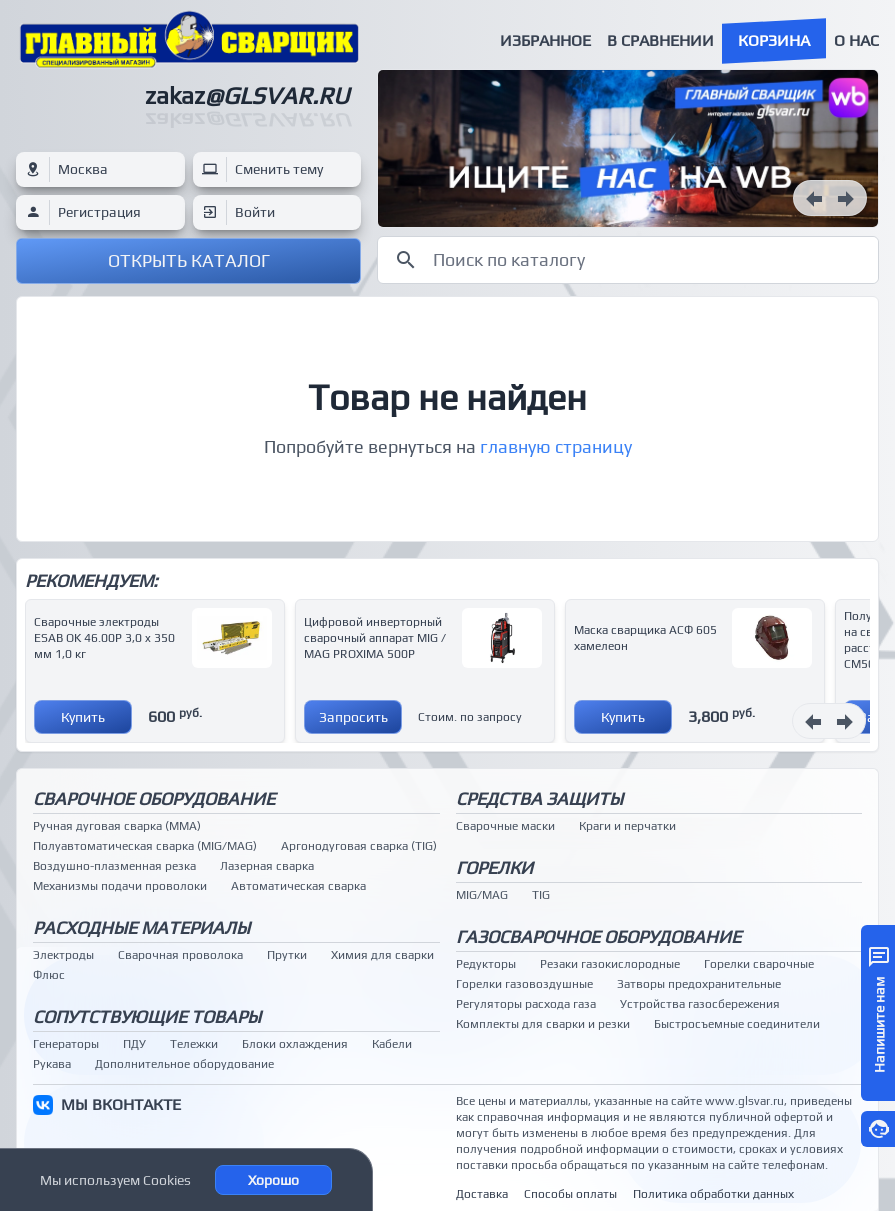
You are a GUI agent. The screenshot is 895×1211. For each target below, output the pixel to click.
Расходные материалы (141, 927)
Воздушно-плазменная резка (114, 866)
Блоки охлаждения (295, 1044)
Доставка (482, 1194)
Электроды (63, 955)
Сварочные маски (505, 826)
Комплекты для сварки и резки (543, 1024)
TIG (541, 895)
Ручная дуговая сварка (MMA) (117, 826)
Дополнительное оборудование (184, 1064)
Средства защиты (539, 798)
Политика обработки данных (713, 1194)
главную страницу (556, 446)
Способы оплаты (570, 1194)
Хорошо (273, 1180)
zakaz (247, 95)
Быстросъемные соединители (737, 1024)
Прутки (287, 955)
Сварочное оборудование (154, 798)
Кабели (392, 1044)
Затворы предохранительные (699, 984)
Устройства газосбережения (700, 1004)
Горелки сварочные (759, 964)
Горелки (494, 867)
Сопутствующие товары (147, 1016)
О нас (856, 40)
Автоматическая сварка (298, 886)
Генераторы (66, 1044)
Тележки (194, 1044)
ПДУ (134, 1044)
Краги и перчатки (627, 826)
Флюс (49, 975)
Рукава (52, 1064)
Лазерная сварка (267, 866)
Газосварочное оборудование (598, 936)
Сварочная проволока (180, 955)
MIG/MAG (482, 895)
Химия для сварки (382, 955)
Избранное (545, 40)
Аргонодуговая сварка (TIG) (359, 846)
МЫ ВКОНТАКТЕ (121, 1104)
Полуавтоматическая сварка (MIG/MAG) (145, 846)
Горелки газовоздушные (524, 984)
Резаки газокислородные (610, 964)
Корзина (774, 40)
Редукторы (486, 964)
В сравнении (660, 40)
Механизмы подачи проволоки (120, 886)
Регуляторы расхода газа (526, 1004)
